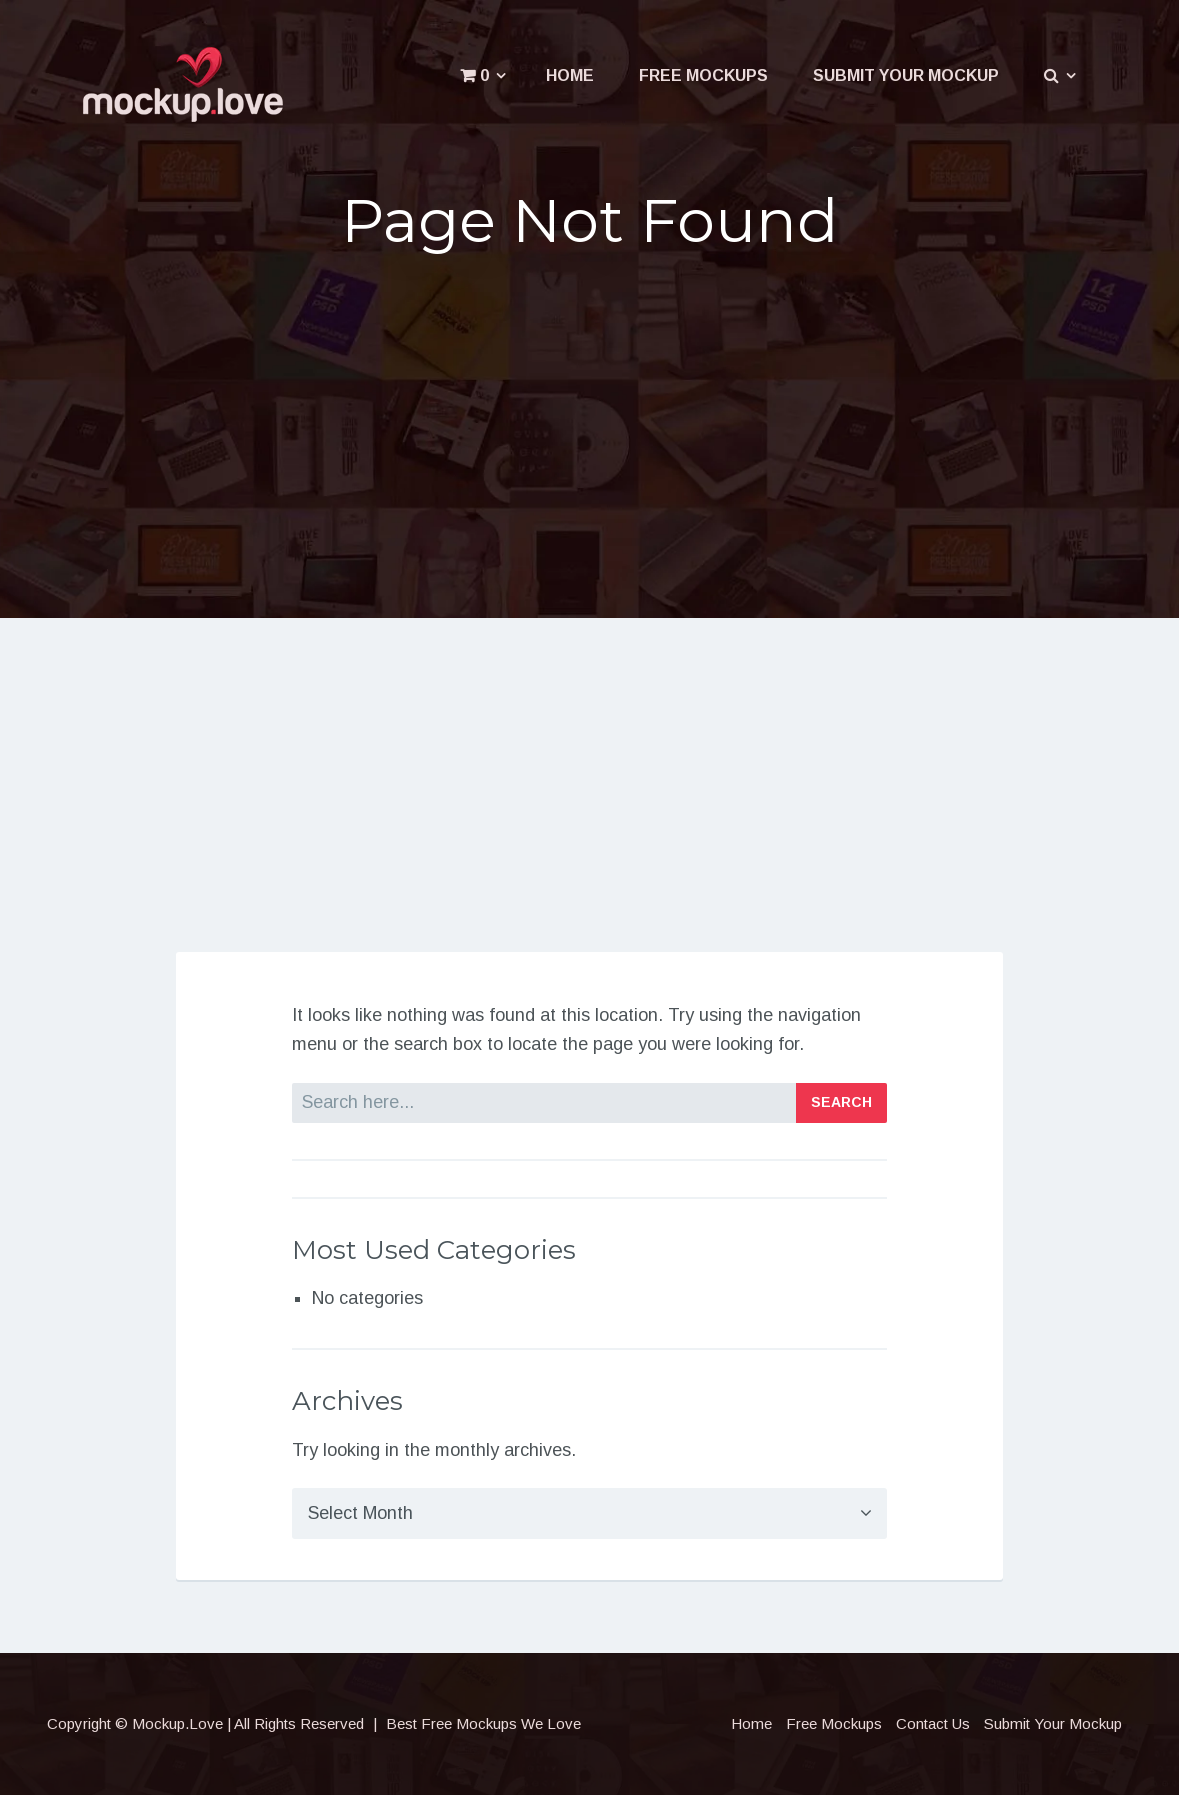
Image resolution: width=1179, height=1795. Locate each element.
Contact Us (933, 1723)
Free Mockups (703, 75)
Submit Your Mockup (906, 75)
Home (570, 75)
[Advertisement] (590, 427)
